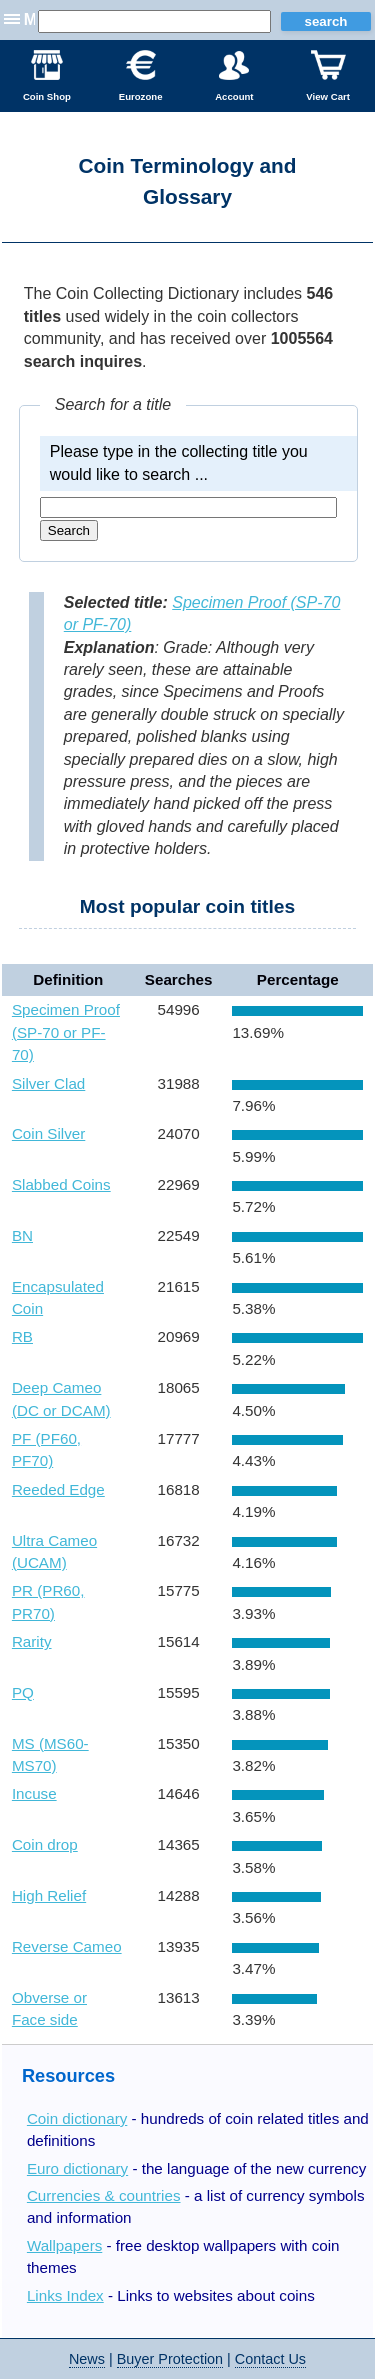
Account (234, 76)
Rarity (32, 1641)
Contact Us (270, 2359)
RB (22, 1336)
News (87, 2359)
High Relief (49, 1895)
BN (22, 1235)
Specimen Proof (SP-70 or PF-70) (66, 1032)
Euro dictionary (77, 2168)
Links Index (65, 2295)
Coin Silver (48, 1133)
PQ (23, 1692)
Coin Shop (47, 76)
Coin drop (45, 1844)
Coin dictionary (77, 2118)
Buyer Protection (170, 2359)
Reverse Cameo (67, 1946)
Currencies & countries (104, 2195)
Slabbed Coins (61, 1184)
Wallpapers (64, 2245)
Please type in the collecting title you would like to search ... (179, 462)
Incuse (34, 1793)
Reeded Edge (58, 1489)
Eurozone (141, 76)
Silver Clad (48, 1083)
